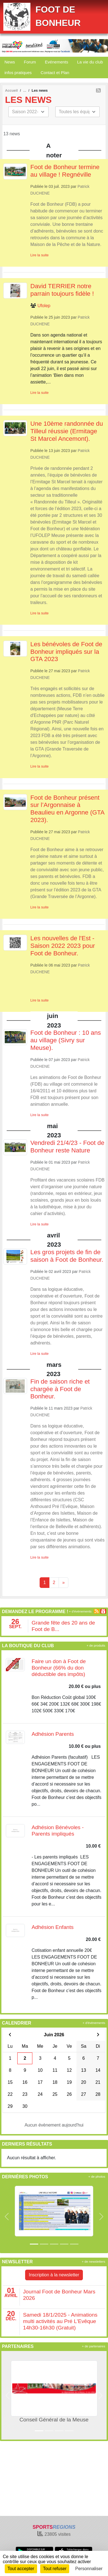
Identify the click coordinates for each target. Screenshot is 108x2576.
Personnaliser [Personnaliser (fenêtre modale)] (89, 2568)
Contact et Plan (55, 72)
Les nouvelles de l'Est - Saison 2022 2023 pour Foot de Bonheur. (62, 946)
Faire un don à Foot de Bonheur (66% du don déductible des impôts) (59, 1667)
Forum (30, 62)
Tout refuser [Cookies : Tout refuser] (54, 2568)
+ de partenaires (93, 2346)
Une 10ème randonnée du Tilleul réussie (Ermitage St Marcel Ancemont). (66, 431)
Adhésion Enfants (52, 1927)
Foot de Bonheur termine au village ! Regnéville (65, 171)
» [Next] (63, 1582)
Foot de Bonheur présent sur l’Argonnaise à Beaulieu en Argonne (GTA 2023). (67, 809)
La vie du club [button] (90, 62)
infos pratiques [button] (18, 72)
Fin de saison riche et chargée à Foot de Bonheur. (60, 1389)
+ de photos (96, 2176)
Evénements (56, 62)
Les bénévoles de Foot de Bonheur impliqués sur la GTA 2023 (66, 652)
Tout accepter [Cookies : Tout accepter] (21, 2568)
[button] (6, 2216)
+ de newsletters (93, 2261)
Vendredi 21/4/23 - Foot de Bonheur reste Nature (67, 1146)
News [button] (9, 62)
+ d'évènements (80, 1611)
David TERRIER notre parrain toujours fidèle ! (62, 290)
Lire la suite (39, 255)
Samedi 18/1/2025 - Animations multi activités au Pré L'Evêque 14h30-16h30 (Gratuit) (60, 2321)
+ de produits (96, 1645)
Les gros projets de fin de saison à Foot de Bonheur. (66, 1256)
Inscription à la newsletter (54, 2274)
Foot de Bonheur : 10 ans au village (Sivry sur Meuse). (65, 1040)
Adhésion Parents (53, 1734)
